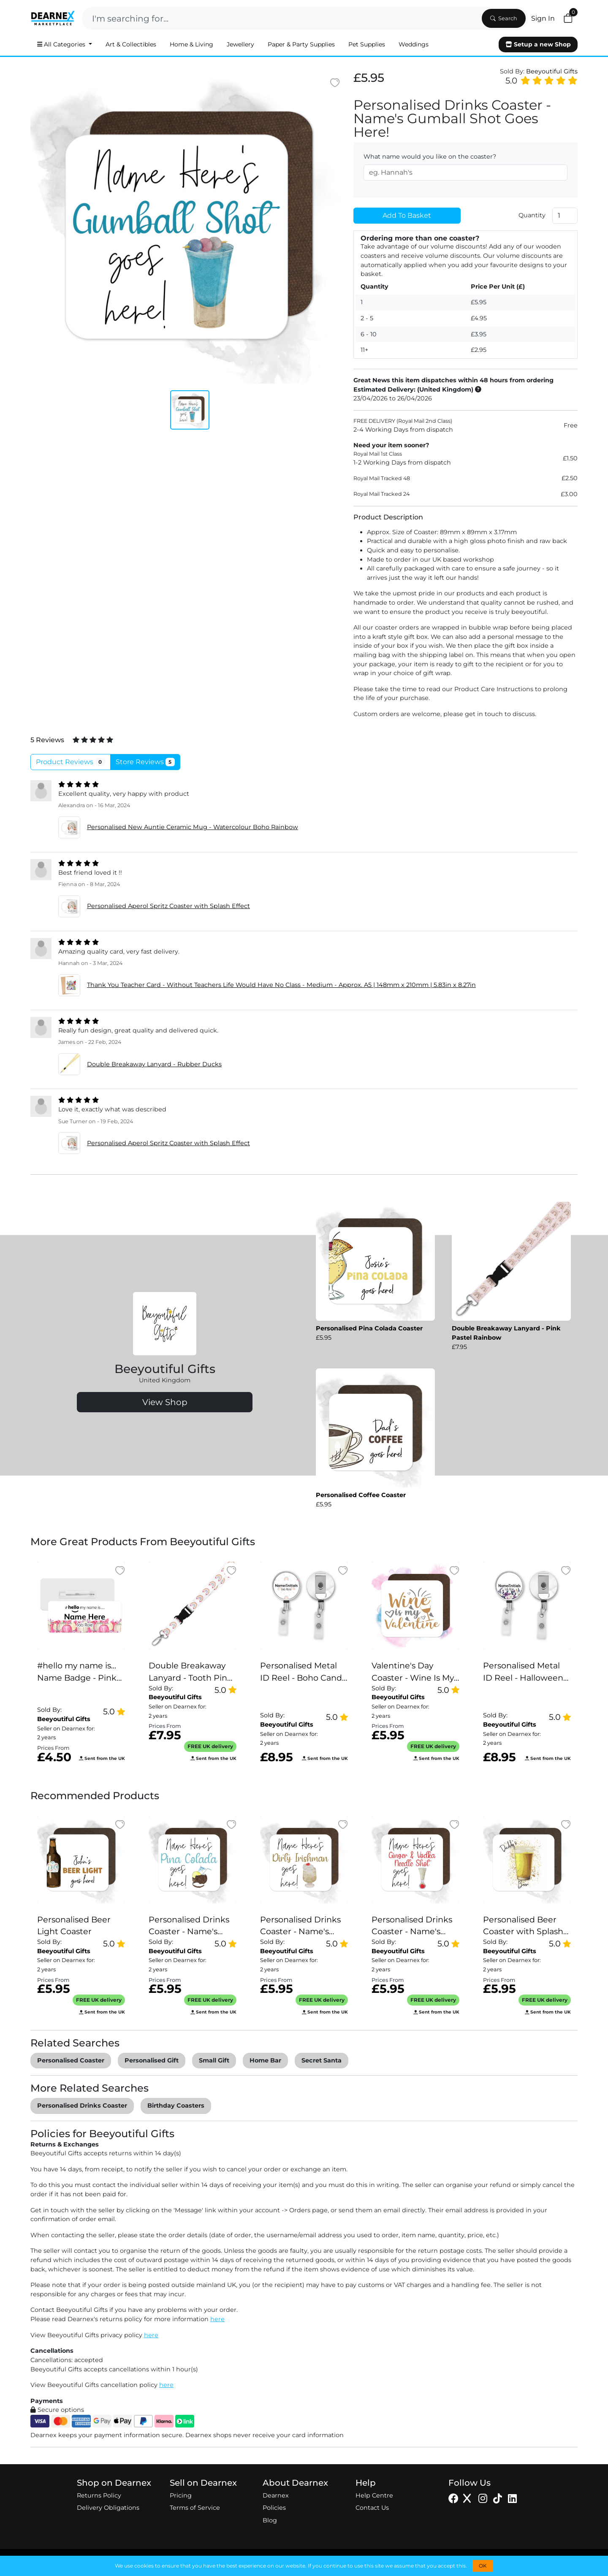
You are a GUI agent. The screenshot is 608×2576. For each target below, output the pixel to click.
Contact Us (372, 2507)
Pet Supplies (366, 44)
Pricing (181, 2495)
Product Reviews (70, 762)
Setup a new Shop (538, 44)
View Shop (164, 1402)
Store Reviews (145, 762)
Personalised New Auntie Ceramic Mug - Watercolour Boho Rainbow (192, 827)
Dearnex (276, 2495)
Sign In (543, 18)
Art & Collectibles (131, 44)
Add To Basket (407, 215)
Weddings (414, 44)
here (217, 2319)
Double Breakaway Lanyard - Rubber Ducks (154, 1064)
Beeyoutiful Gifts (552, 71)
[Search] (281, 18)
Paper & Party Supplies (301, 44)
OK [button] (483, 2565)
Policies (274, 2507)
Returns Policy (99, 2495)
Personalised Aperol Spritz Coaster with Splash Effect (168, 906)
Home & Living (191, 44)
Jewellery (240, 44)
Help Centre (374, 2495)
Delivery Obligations (108, 2507)
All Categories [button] (62, 44)
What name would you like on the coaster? (430, 156)
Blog (270, 2520)
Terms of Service (195, 2507)
